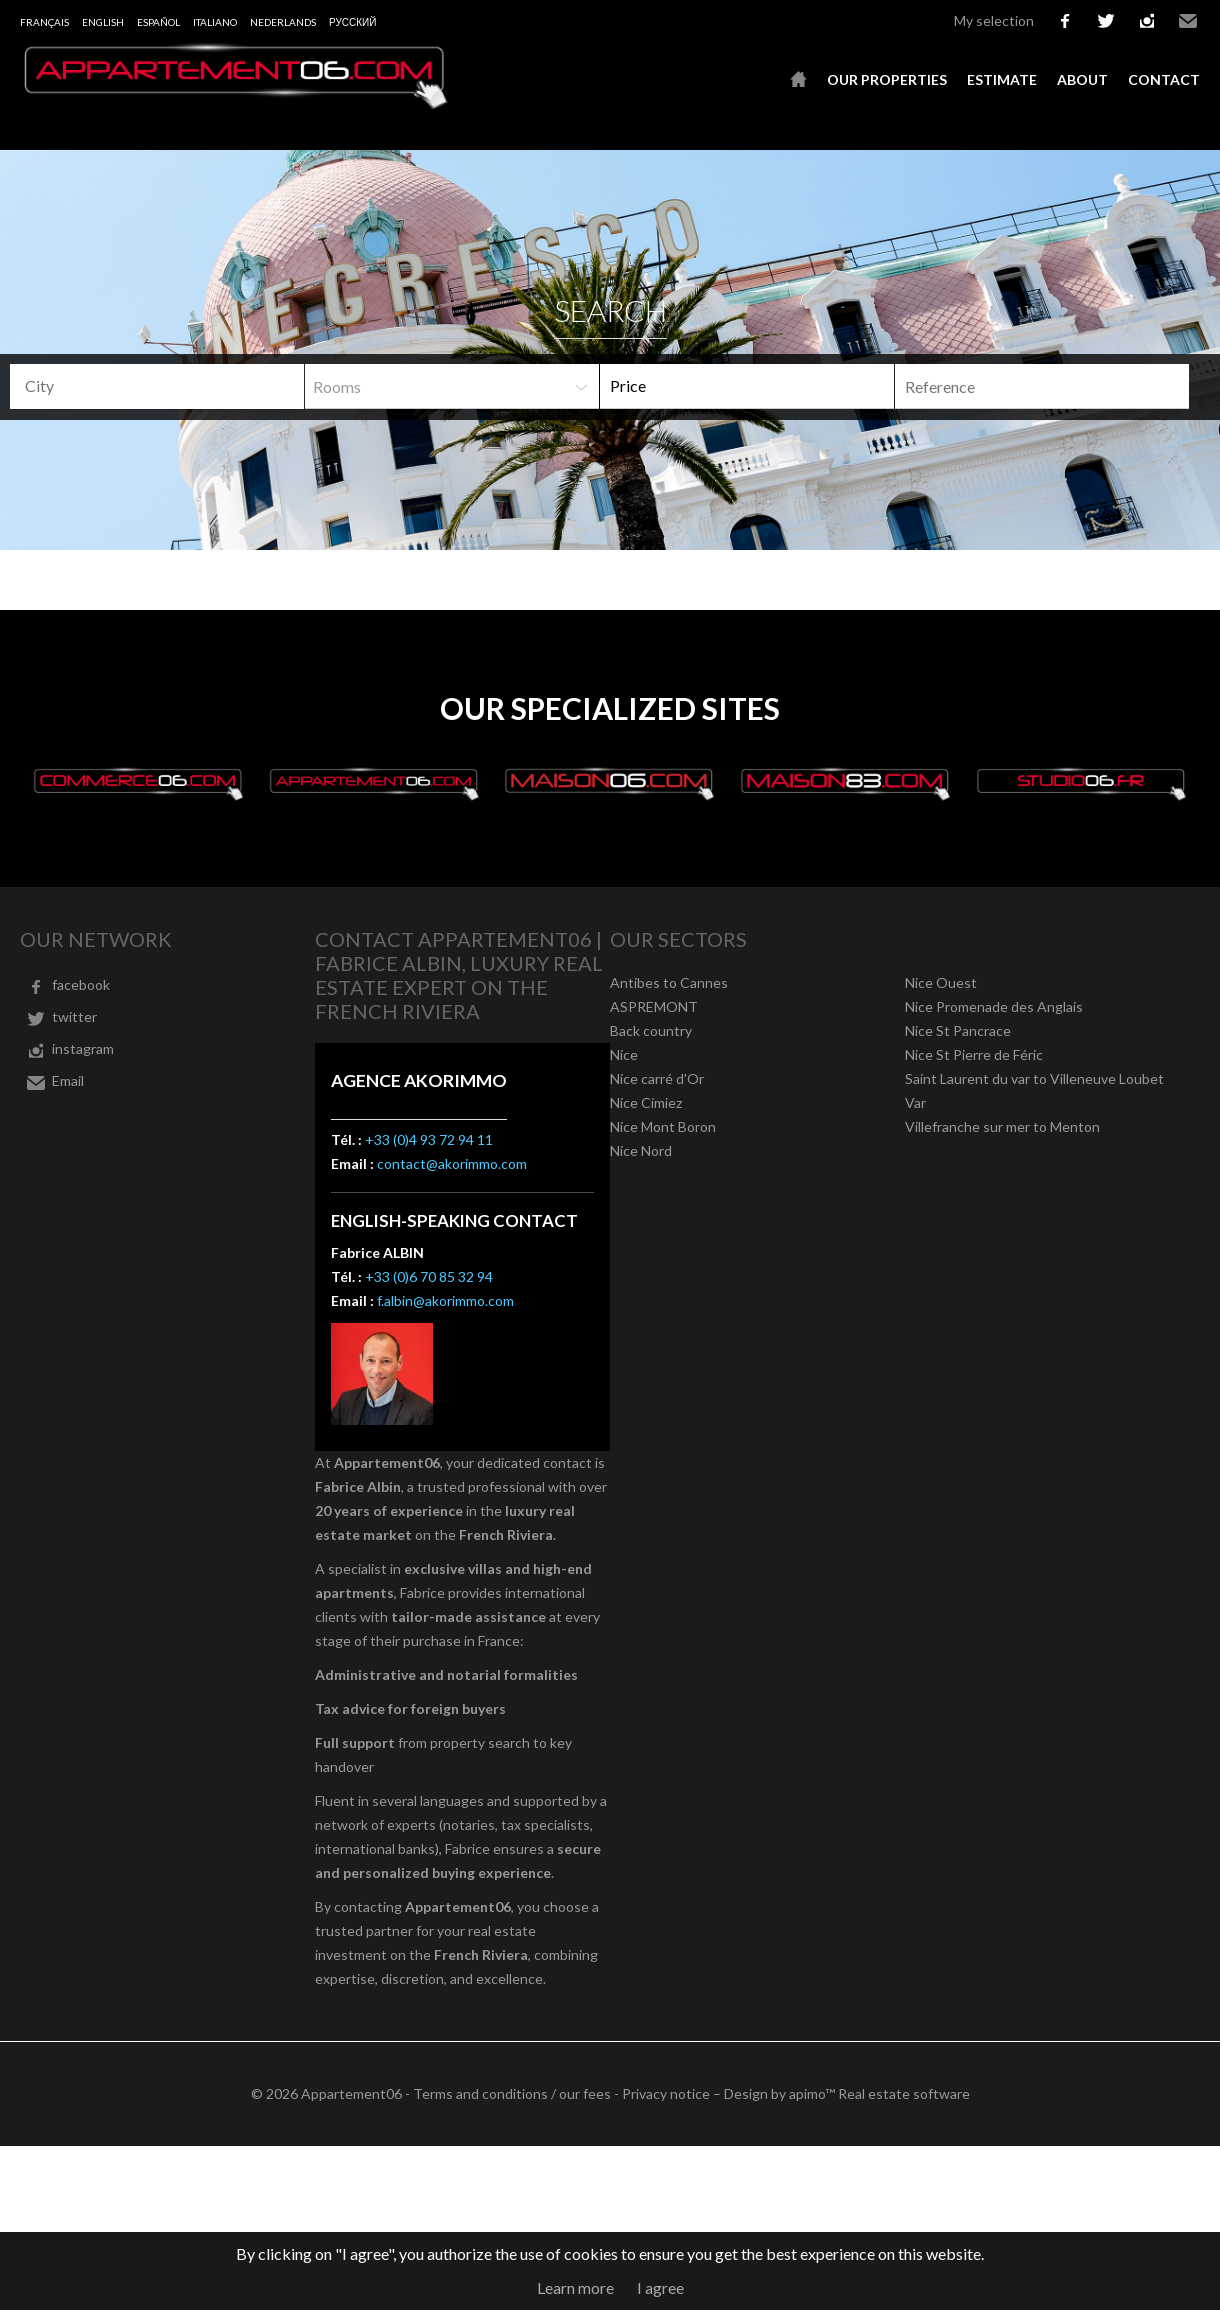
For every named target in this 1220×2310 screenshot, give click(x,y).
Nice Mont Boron (663, 1126)
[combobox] (157, 386)
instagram (1147, 21)
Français (44, 22)
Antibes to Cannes (669, 982)
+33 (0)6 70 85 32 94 (429, 1276)
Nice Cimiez (646, 1102)
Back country (651, 1030)
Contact (1164, 79)
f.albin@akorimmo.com (445, 1300)
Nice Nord (641, 1150)
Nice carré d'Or (657, 1078)
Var (915, 1102)
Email (1188, 21)
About (1082, 79)
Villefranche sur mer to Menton (1002, 1126)
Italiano (215, 22)
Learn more (575, 2287)
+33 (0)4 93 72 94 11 (429, 1139)
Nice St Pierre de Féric (974, 1054)
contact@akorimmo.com (452, 1163)
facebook (1065, 21)
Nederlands (283, 22)
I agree (660, 2287)
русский (352, 22)
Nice (624, 1054)
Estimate (1002, 79)
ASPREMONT (654, 1006)
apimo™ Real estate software (879, 2093)
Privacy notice (666, 2093)
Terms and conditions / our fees (512, 2093)
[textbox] (145, 386)
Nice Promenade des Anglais (994, 1006)
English (103, 22)
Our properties (887, 79)
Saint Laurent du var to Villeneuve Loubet (1034, 1078)
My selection (994, 20)
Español (158, 22)
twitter (1106, 21)
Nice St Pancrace (958, 1030)
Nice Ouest (941, 982)
